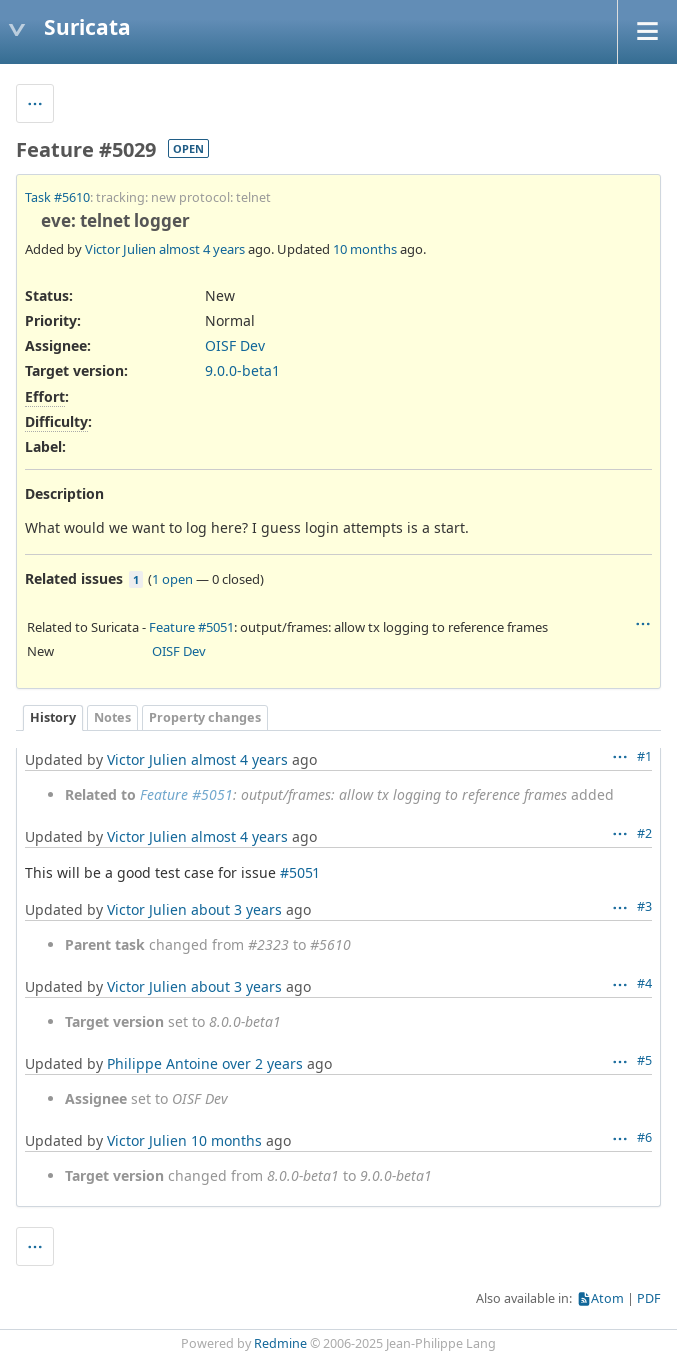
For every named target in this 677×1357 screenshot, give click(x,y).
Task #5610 (57, 197)
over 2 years (262, 1063)
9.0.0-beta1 (242, 370)
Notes (112, 717)
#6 (644, 1137)
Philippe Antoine (162, 1063)
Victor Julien (120, 249)
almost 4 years (202, 249)
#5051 (299, 872)
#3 (644, 906)
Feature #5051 (191, 627)
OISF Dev (235, 345)
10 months (365, 249)
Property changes (205, 717)
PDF (649, 1298)
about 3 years (236, 909)
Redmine (280, 1343)
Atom (607, 1298)
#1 (644, 756)
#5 (644, 1060)
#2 (644, 833)
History (53, 717)
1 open (172, 579)
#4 (644, 983)
